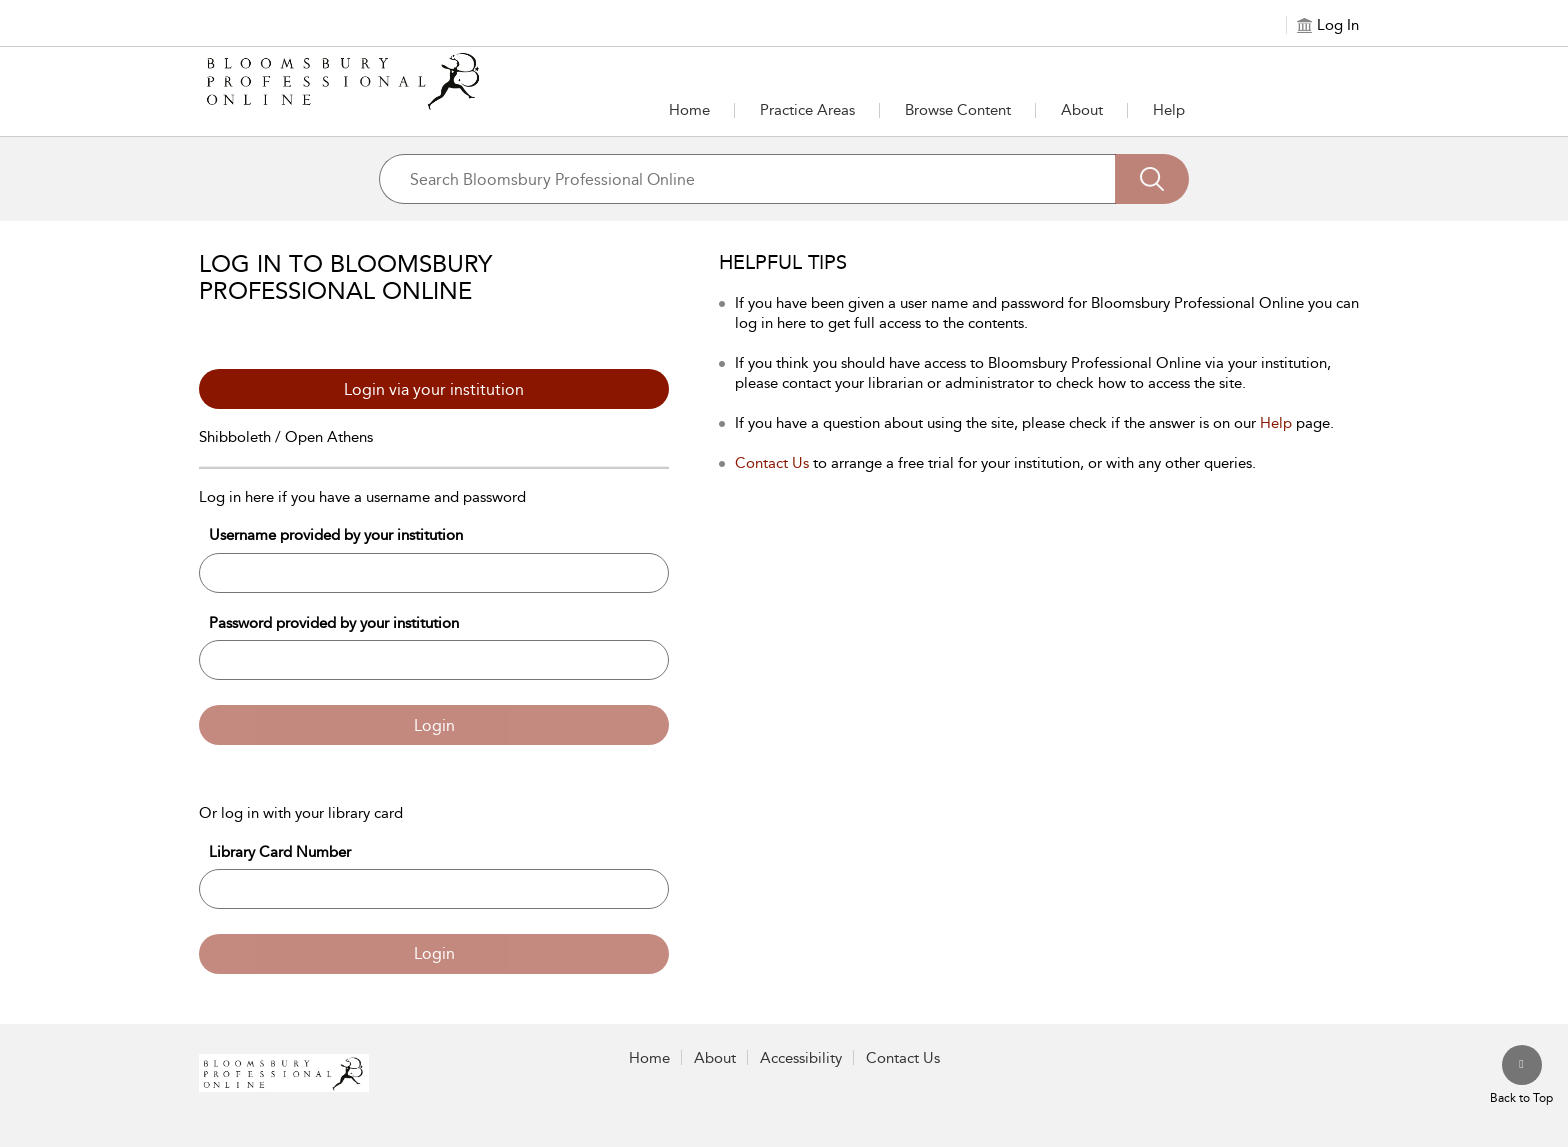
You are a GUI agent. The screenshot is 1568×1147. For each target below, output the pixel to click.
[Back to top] (1521, 1076)
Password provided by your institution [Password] (334, 623)
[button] (807, 110)
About (1082, 110)
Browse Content (958, 110)
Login (434, 725)
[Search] (1152, 179)
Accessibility (801, 1058)
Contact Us (772, 463)
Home (689, 110)
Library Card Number (280, 852)
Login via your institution (434, 389)
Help (1169, 110)
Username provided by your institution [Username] (336, 535)
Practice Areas (807, 110)
